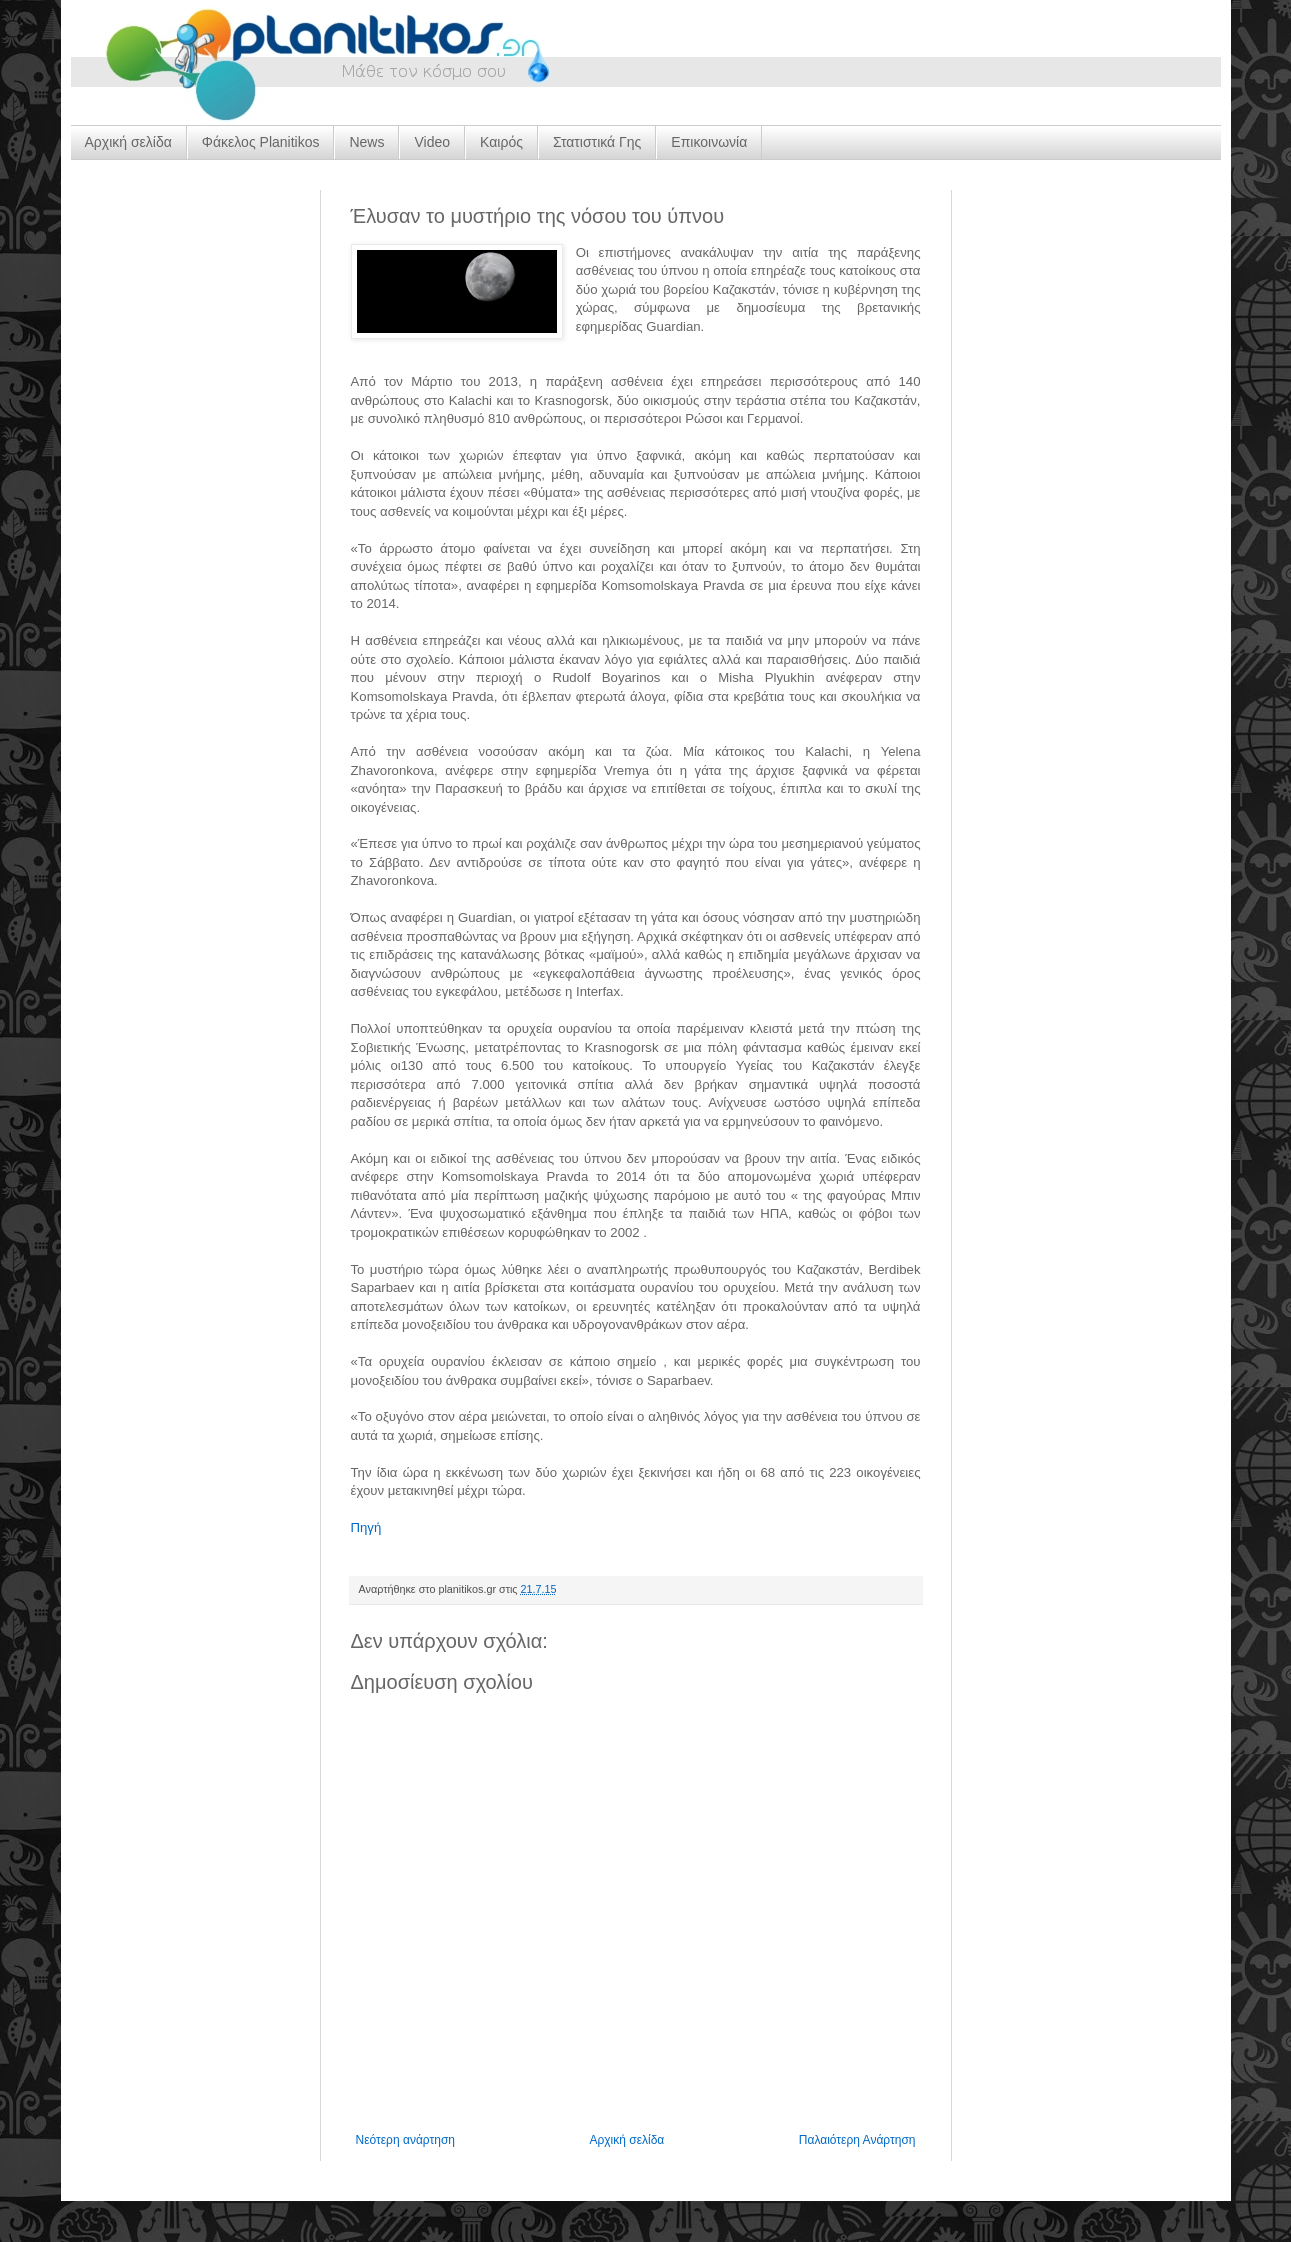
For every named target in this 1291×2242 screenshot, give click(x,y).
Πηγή (366, 1527)
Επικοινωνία (709, 142)
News (366, 142)
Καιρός (501, 142)
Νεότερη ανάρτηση (405, 2140)
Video (432, 142)
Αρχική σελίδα (128, 142)
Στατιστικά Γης (597, 142)
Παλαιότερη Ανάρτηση (857, 2140)
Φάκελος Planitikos (261, 142)
